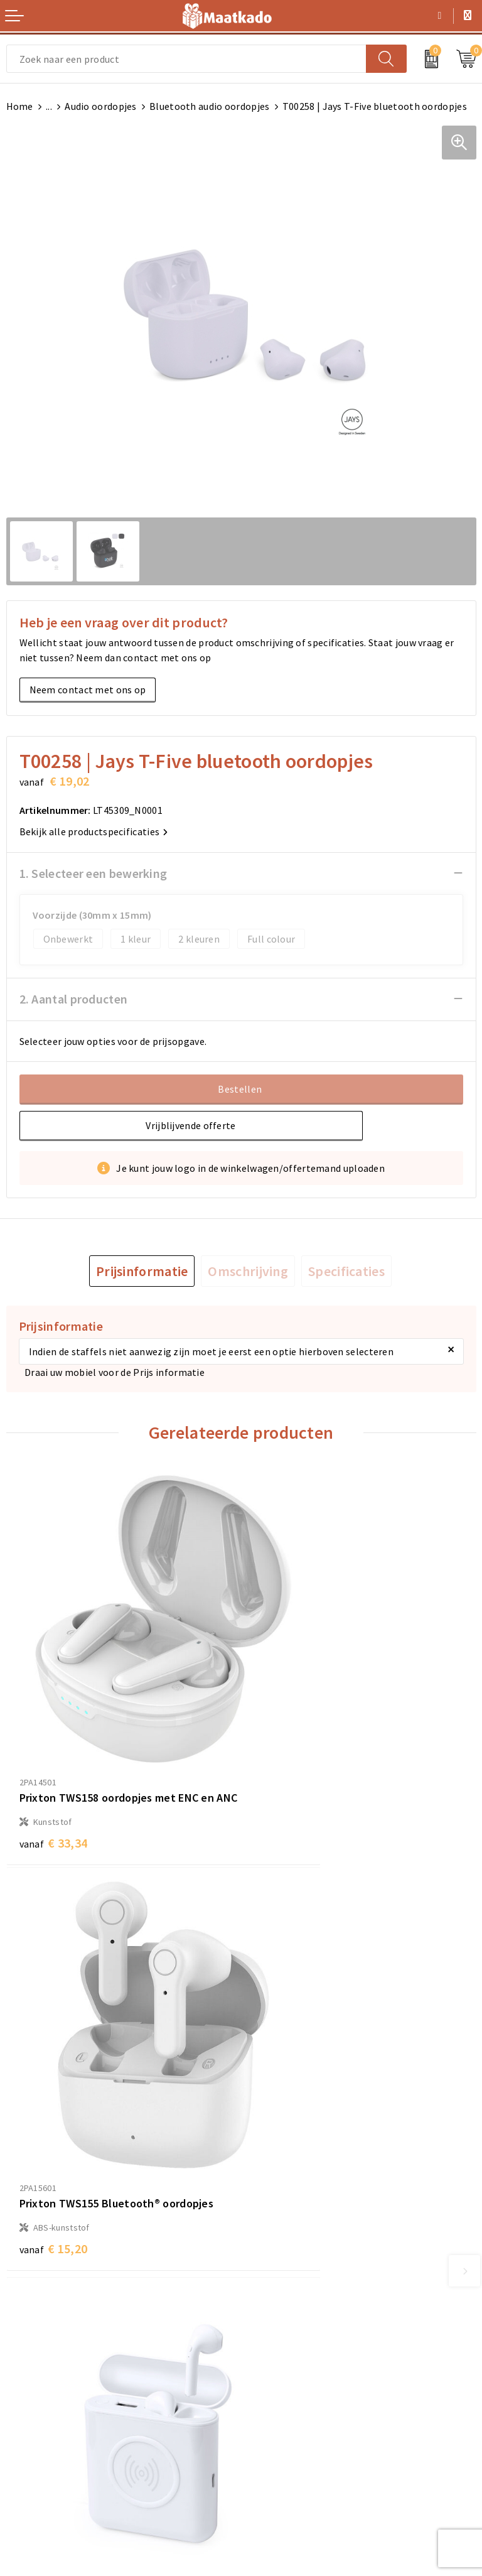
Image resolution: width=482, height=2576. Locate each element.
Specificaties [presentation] (346, 1271)
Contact (24, 2385)
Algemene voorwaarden (300, 2385)
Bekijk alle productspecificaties (93, 831)
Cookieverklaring (285, 2406)
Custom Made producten (301, 2274)
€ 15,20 (288, 1763)
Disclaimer (271, 2446)
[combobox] (186, 59)
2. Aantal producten (73, 999)
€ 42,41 (288, 2127)
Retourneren (34, 2426)
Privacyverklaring (286, 2426)
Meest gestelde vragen (297, 2254)
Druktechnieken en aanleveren (315, 2294)
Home (19, 106)
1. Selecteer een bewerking (93, 873)
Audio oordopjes (101, 106)
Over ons (266, 2234)
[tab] (142, 1271)
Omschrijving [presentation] (248, 1271)
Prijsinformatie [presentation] (142, 1271)
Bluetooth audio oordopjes (209, 106)
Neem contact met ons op (87, 689)
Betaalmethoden (44, 2406)
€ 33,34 (53, 1780)
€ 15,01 (53, 2090)
